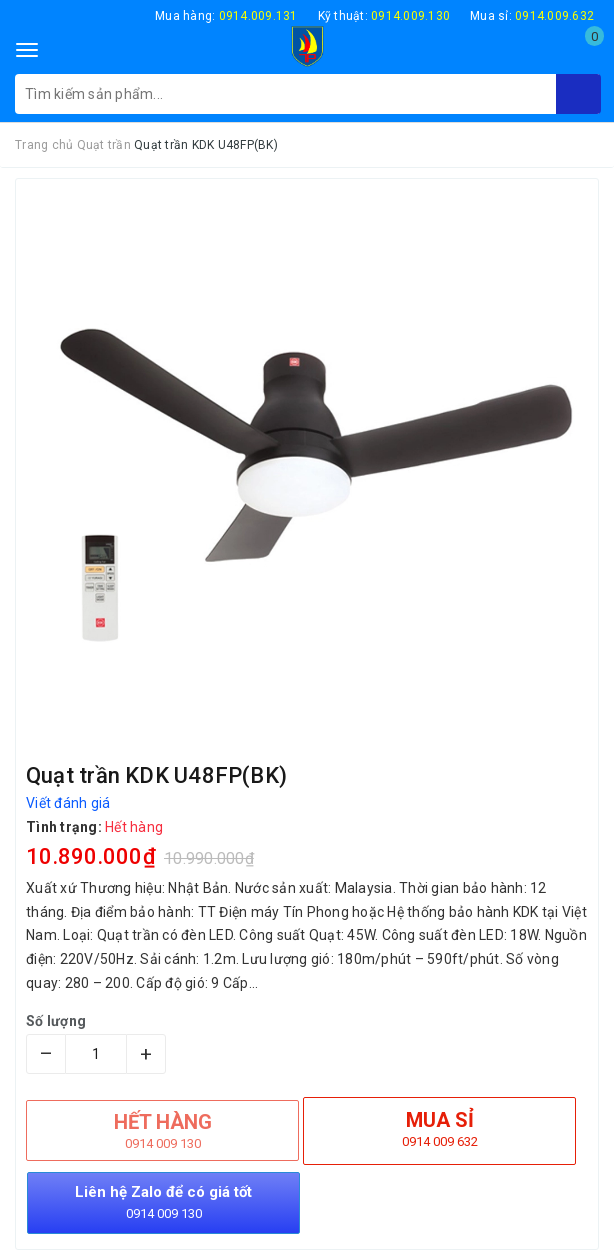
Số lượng (56, 1021)
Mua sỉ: (532, 16)
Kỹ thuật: (384, 16)
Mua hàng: (226, 16)
